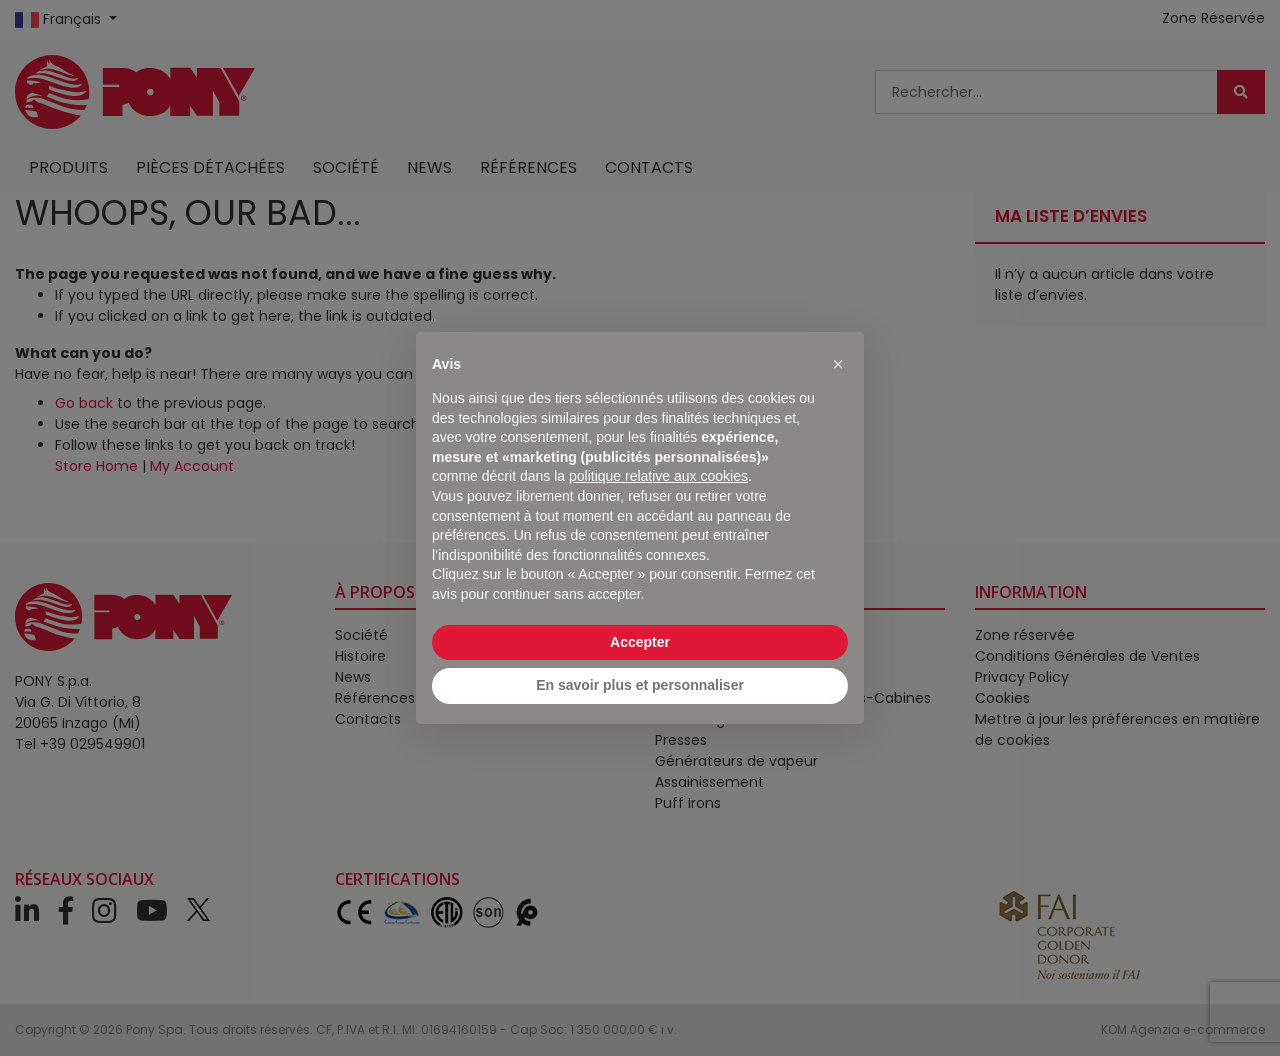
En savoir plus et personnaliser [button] (640, 685)
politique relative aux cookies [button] (658, 476)
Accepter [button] (640, 642)
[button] (838, 364)
